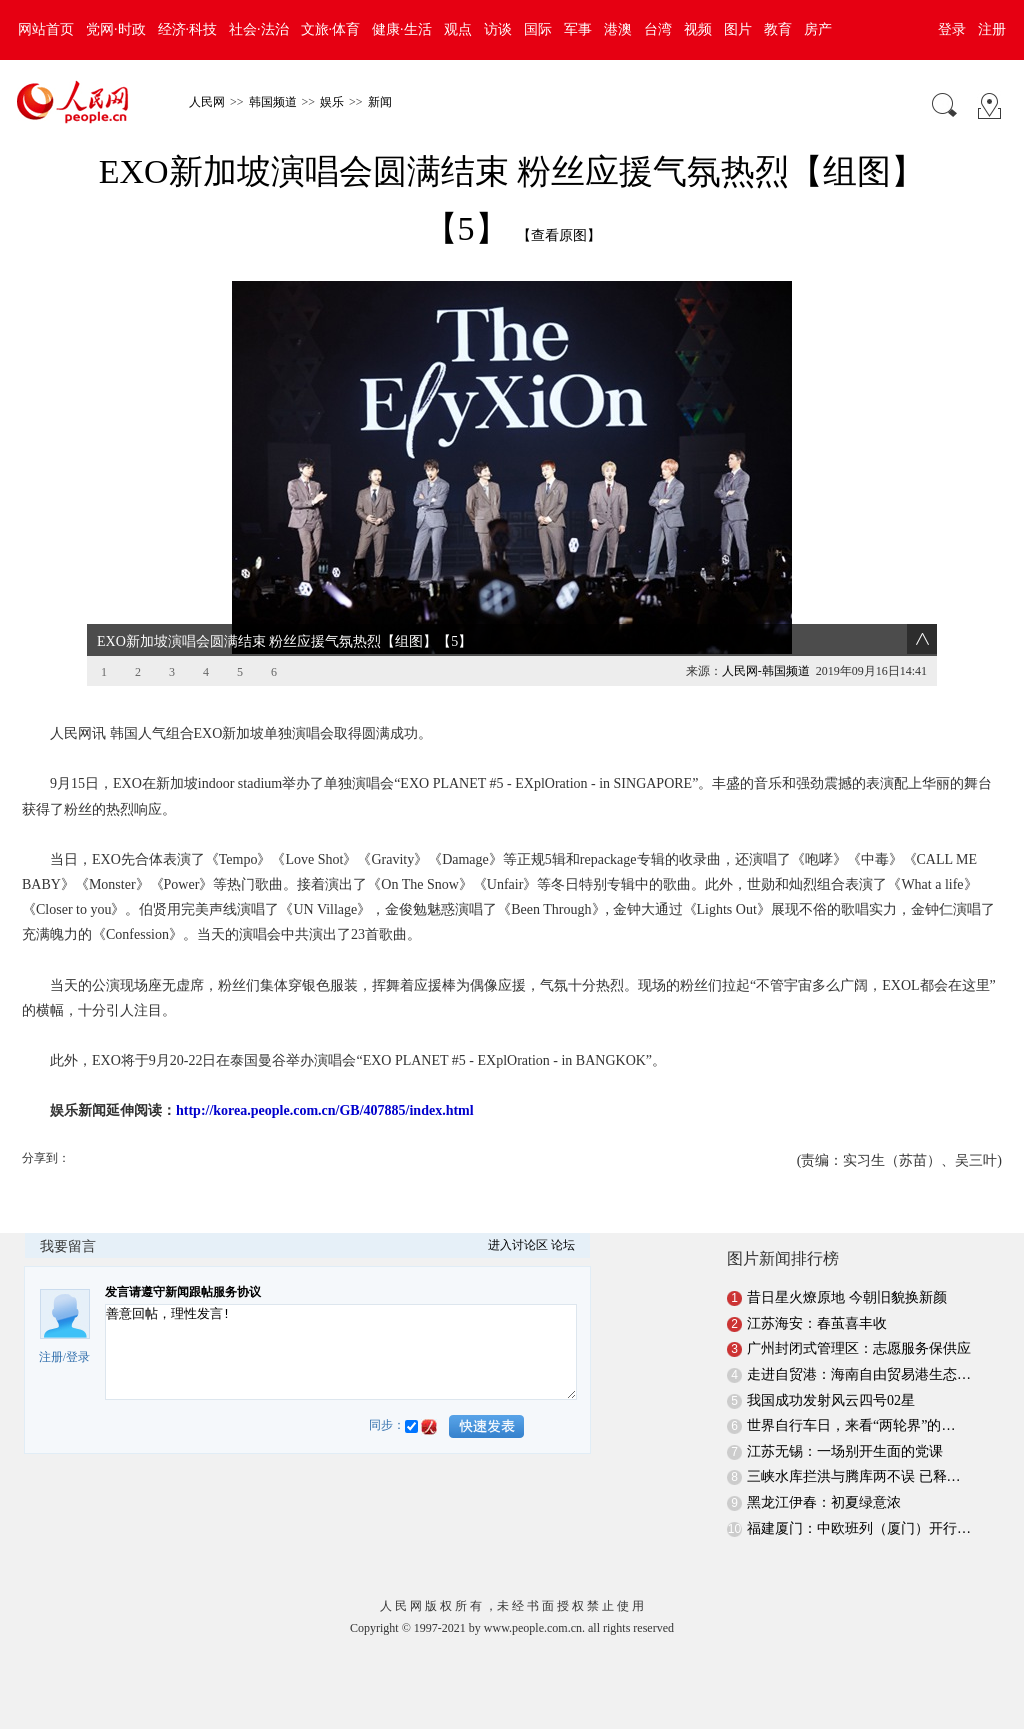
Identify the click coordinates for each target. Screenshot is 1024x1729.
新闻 (380, 102)
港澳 (618, 29)
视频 (698, 29)
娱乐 (332, 102)
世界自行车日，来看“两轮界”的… (851, 1425)
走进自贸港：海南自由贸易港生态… (859, 1374)
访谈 (498, 29)
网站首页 (46, 29)
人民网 (207, 102)
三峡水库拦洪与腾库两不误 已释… (854, 1476)
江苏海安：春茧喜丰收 (817, 1323)
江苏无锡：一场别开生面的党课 (845, 1451)
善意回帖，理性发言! (341, 1352)
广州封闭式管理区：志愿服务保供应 (859, 1348)
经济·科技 (188, 29)
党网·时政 (116, 29)
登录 (952, 29)
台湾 (658, 29)
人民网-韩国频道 (766, 671)
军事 (578, 29)
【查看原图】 (559, 235)
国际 (538, 29)
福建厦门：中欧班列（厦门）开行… (859, 1528)
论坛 (563, 1245)
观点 (458, 29)
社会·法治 (259, 29)
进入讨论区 (518, 1245)
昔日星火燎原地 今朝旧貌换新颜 (847, 1297)
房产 (818, 29)
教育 (778, 29)
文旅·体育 (331, 29)
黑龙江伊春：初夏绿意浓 (824, 1502)
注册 (992, 29)
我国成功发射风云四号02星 (831, 1400)
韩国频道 (273, 102)
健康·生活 (402, 29)
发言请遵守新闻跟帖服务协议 (183, 1292)
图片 (738, 29)
